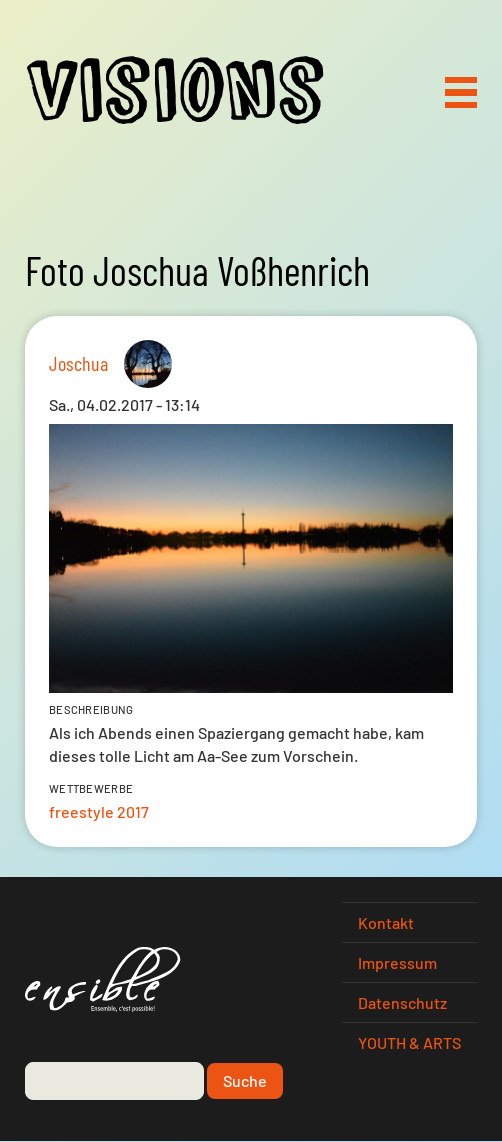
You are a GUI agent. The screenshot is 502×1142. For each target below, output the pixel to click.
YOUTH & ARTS (409, 1042)
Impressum (397, 962)
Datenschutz (402, 1002)
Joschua (78, 363)
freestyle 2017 (99, 811)
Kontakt (386, 922)
